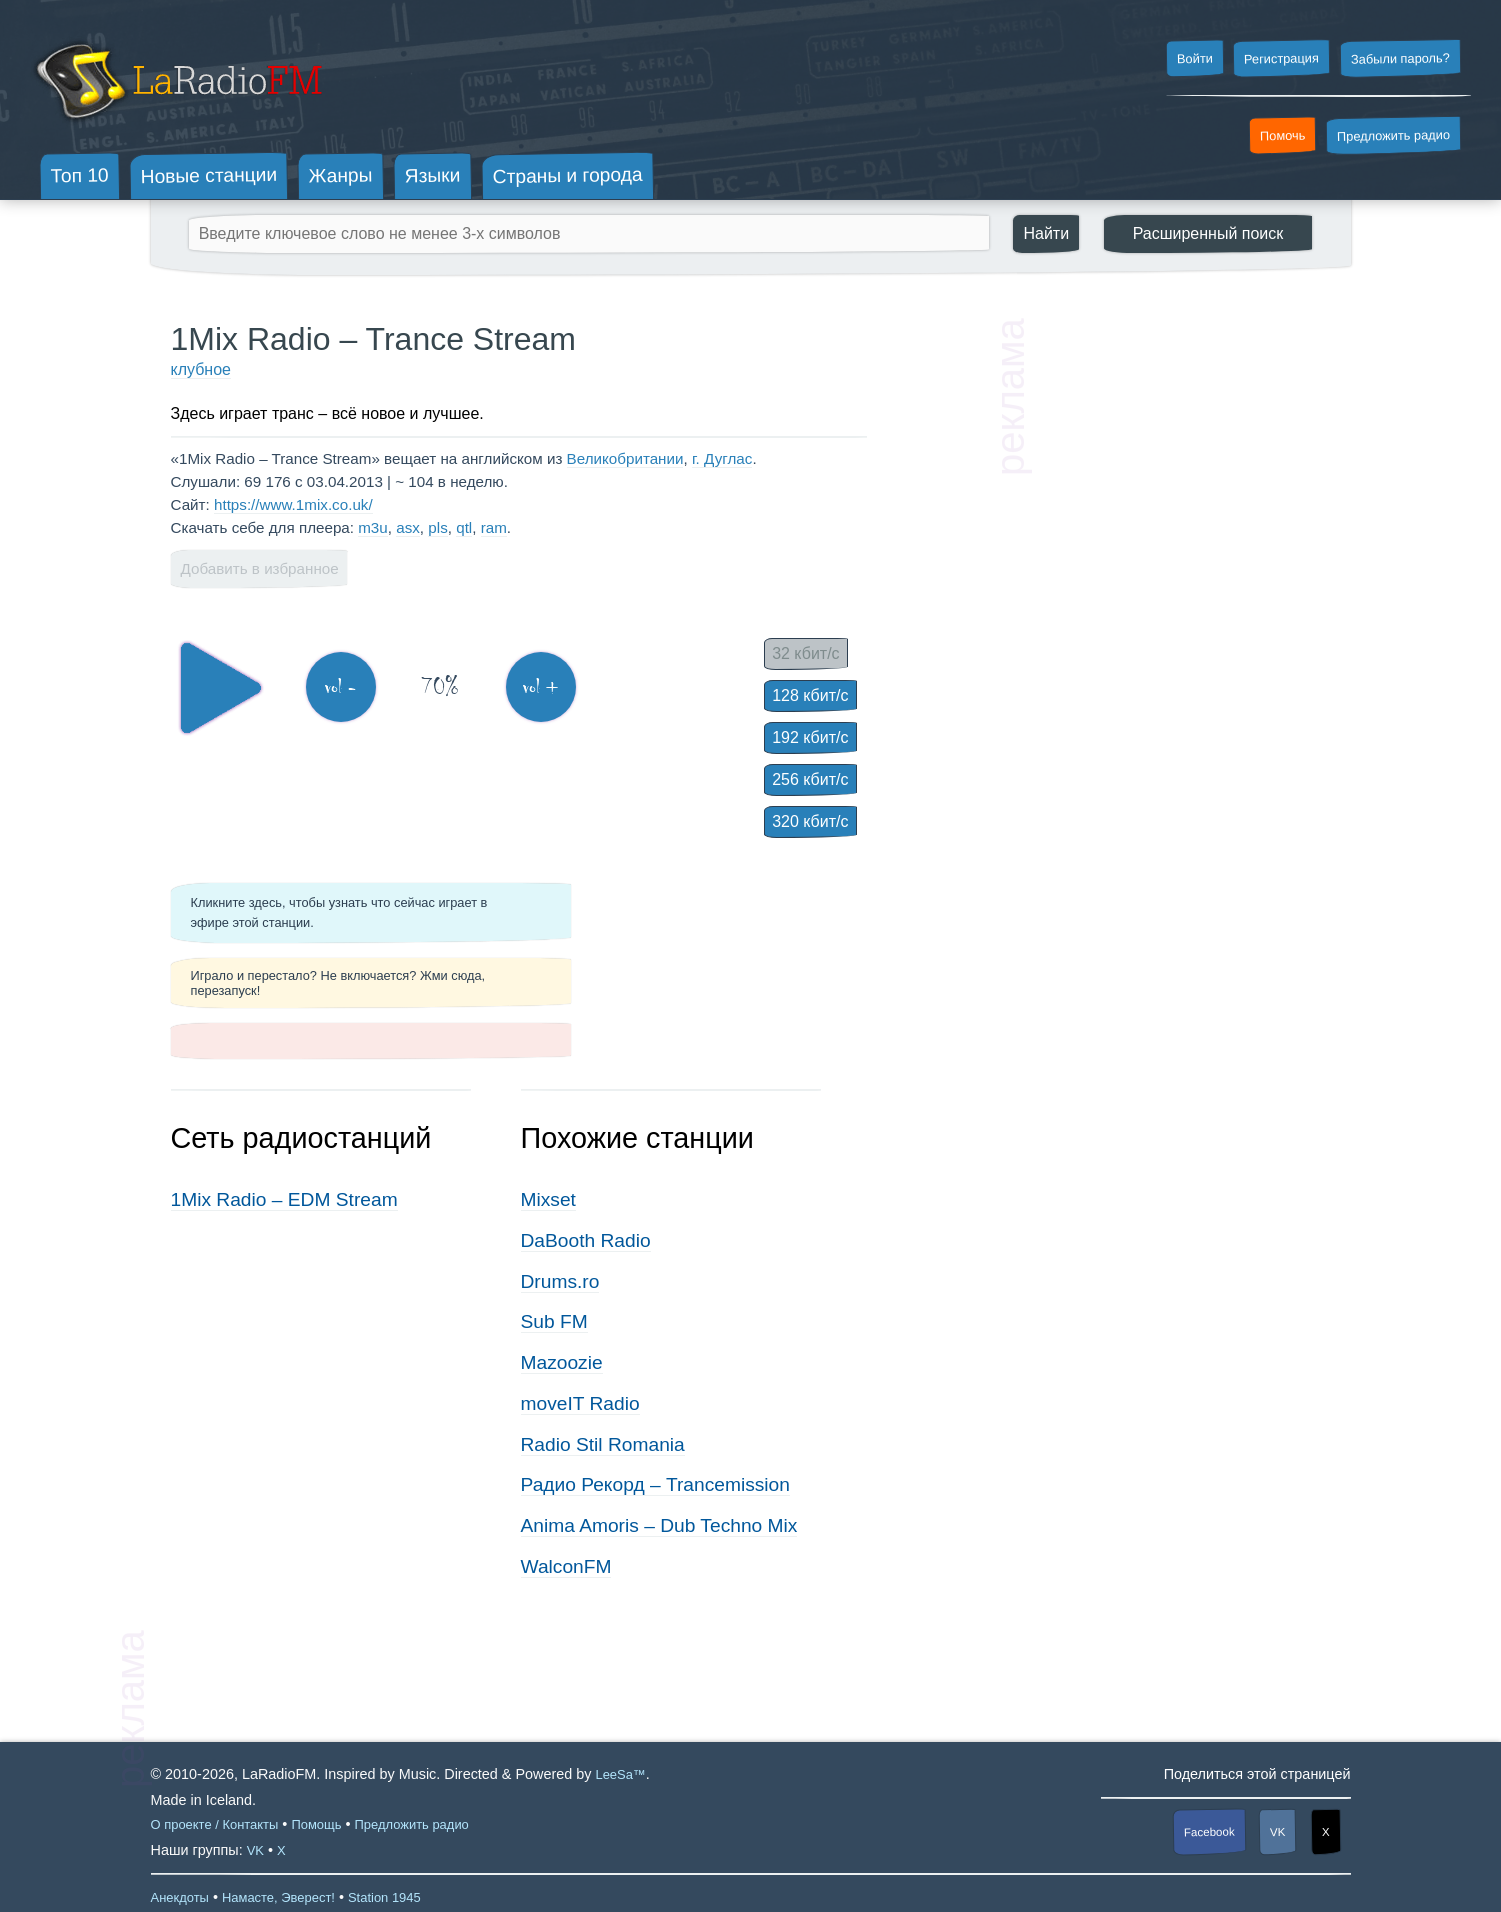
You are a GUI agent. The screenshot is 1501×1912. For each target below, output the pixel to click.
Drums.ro (560, 1281)
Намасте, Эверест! (278, 1897)
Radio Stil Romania (603, 1444)
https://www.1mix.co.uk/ (293, 504)
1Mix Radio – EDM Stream (284, 1199)
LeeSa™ (620, 1774)
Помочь (1283, 136)
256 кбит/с (810, 779)
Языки (433, 176)
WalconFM (566, 1566)
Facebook (1209, 1831)
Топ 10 (80, 175)
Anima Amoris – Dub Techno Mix (659, 1525)
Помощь (316, 1824)
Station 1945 (384, 1897)
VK (1278, 1832)
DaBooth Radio (586, 1240)
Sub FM (554, 1321)
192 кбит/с (810, 737)
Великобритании (625, 458)
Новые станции (208, 175)
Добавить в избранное (260, 568)
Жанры (341, 175)
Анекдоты (180, 1897)
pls (437, 527)
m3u (373, 527)
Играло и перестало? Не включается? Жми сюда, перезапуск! (338, 983)
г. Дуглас (722, 458)
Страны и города (567, 176)
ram (494, 527)
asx (408, 527)
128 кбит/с (810, 695)
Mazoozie (562, 1362)
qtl (464, 527)
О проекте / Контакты (215, 1824)
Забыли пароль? (1400, 58)
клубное (201, 369)
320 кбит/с (810, 821)
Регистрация (1281, 58)
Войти (1194, 59)
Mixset (548, 1199)
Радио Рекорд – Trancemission (655, 1484)
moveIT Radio (580, 1403)
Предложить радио (1393, 135)
